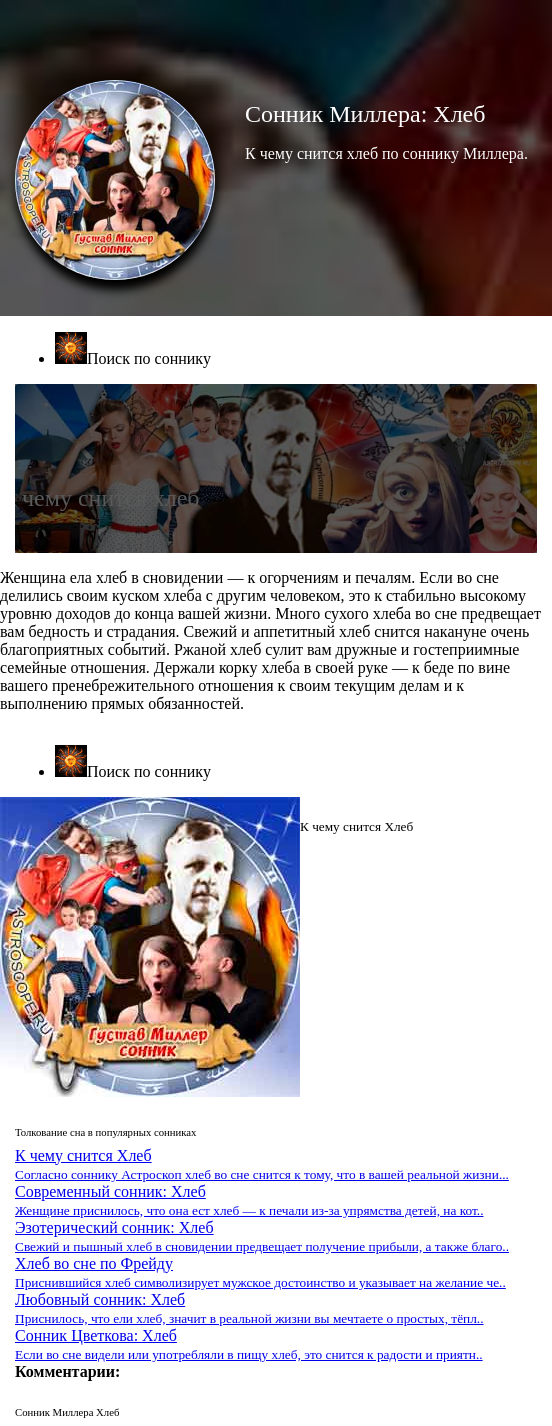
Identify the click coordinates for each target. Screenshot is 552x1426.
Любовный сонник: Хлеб (249, 1308)
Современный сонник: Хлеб (249, 1200)
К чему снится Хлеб (262, 1164)
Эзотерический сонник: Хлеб (262, 1236)
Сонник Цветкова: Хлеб (249, 1344)
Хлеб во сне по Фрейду (260, 1272)
